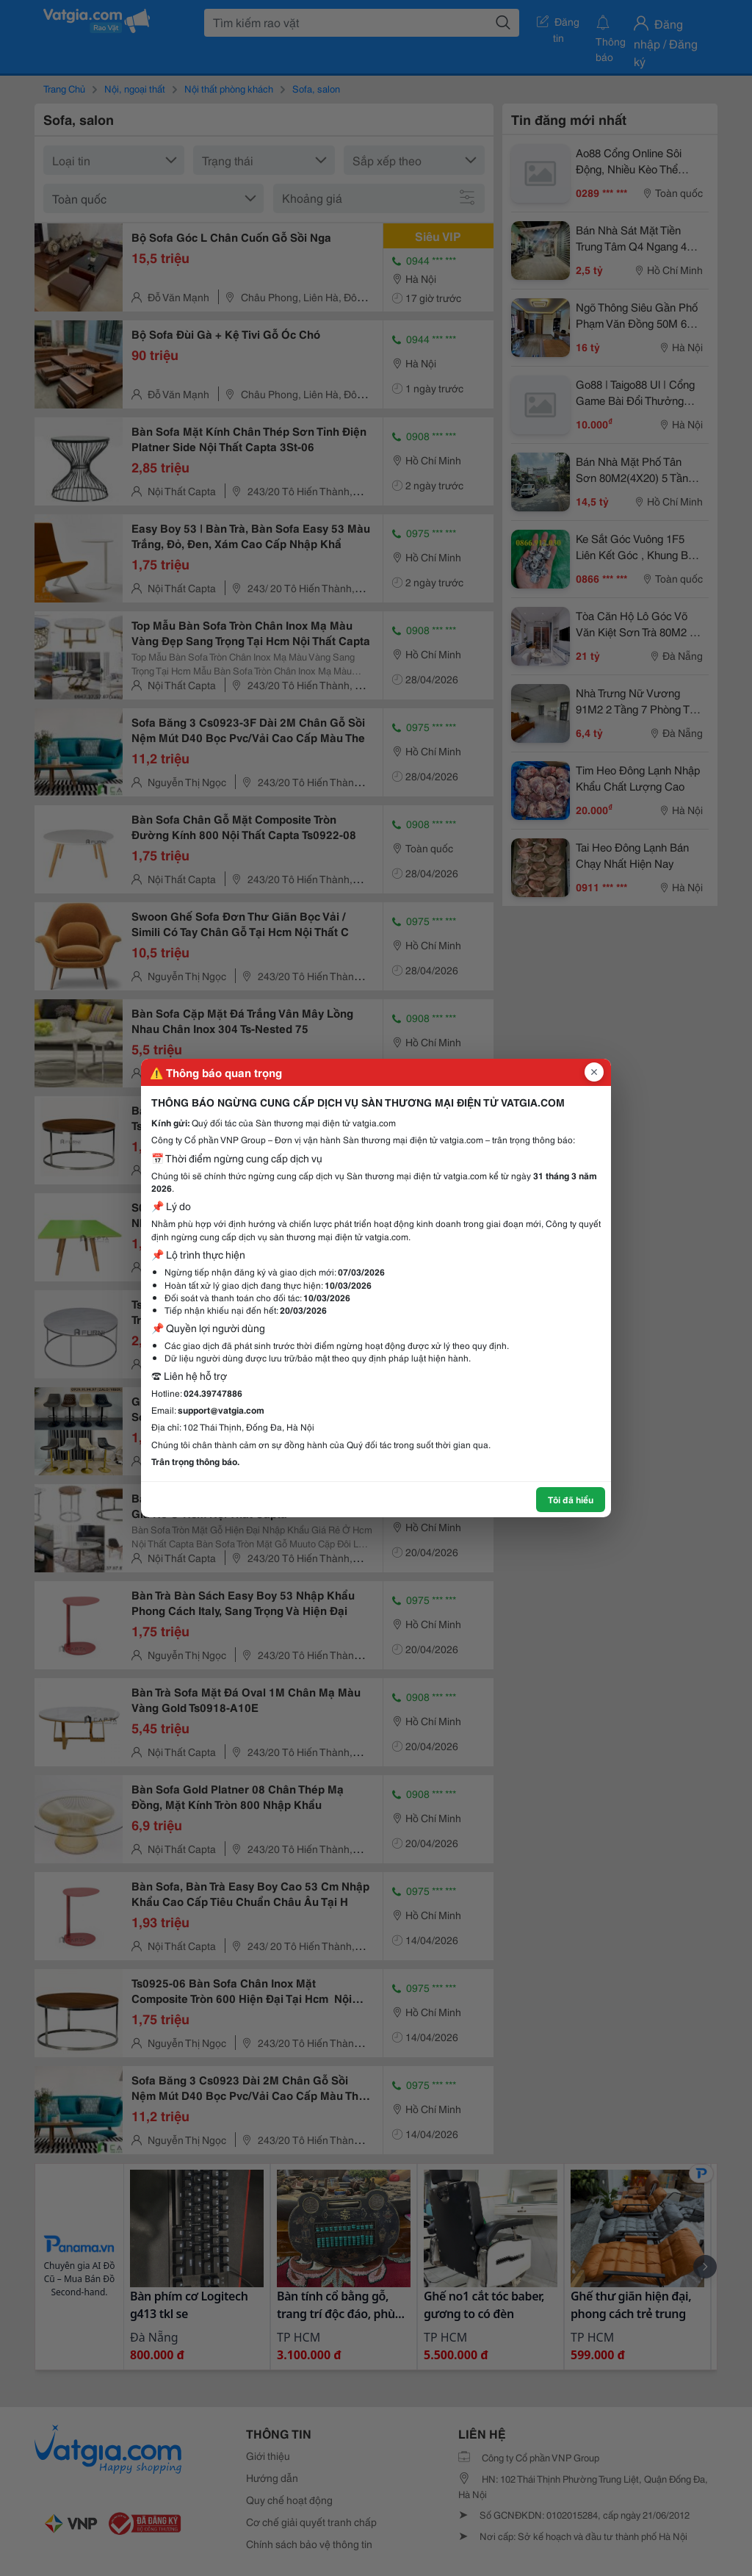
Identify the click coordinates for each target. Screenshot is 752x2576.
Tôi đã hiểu (570, 1499)
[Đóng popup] (594, 1072)
